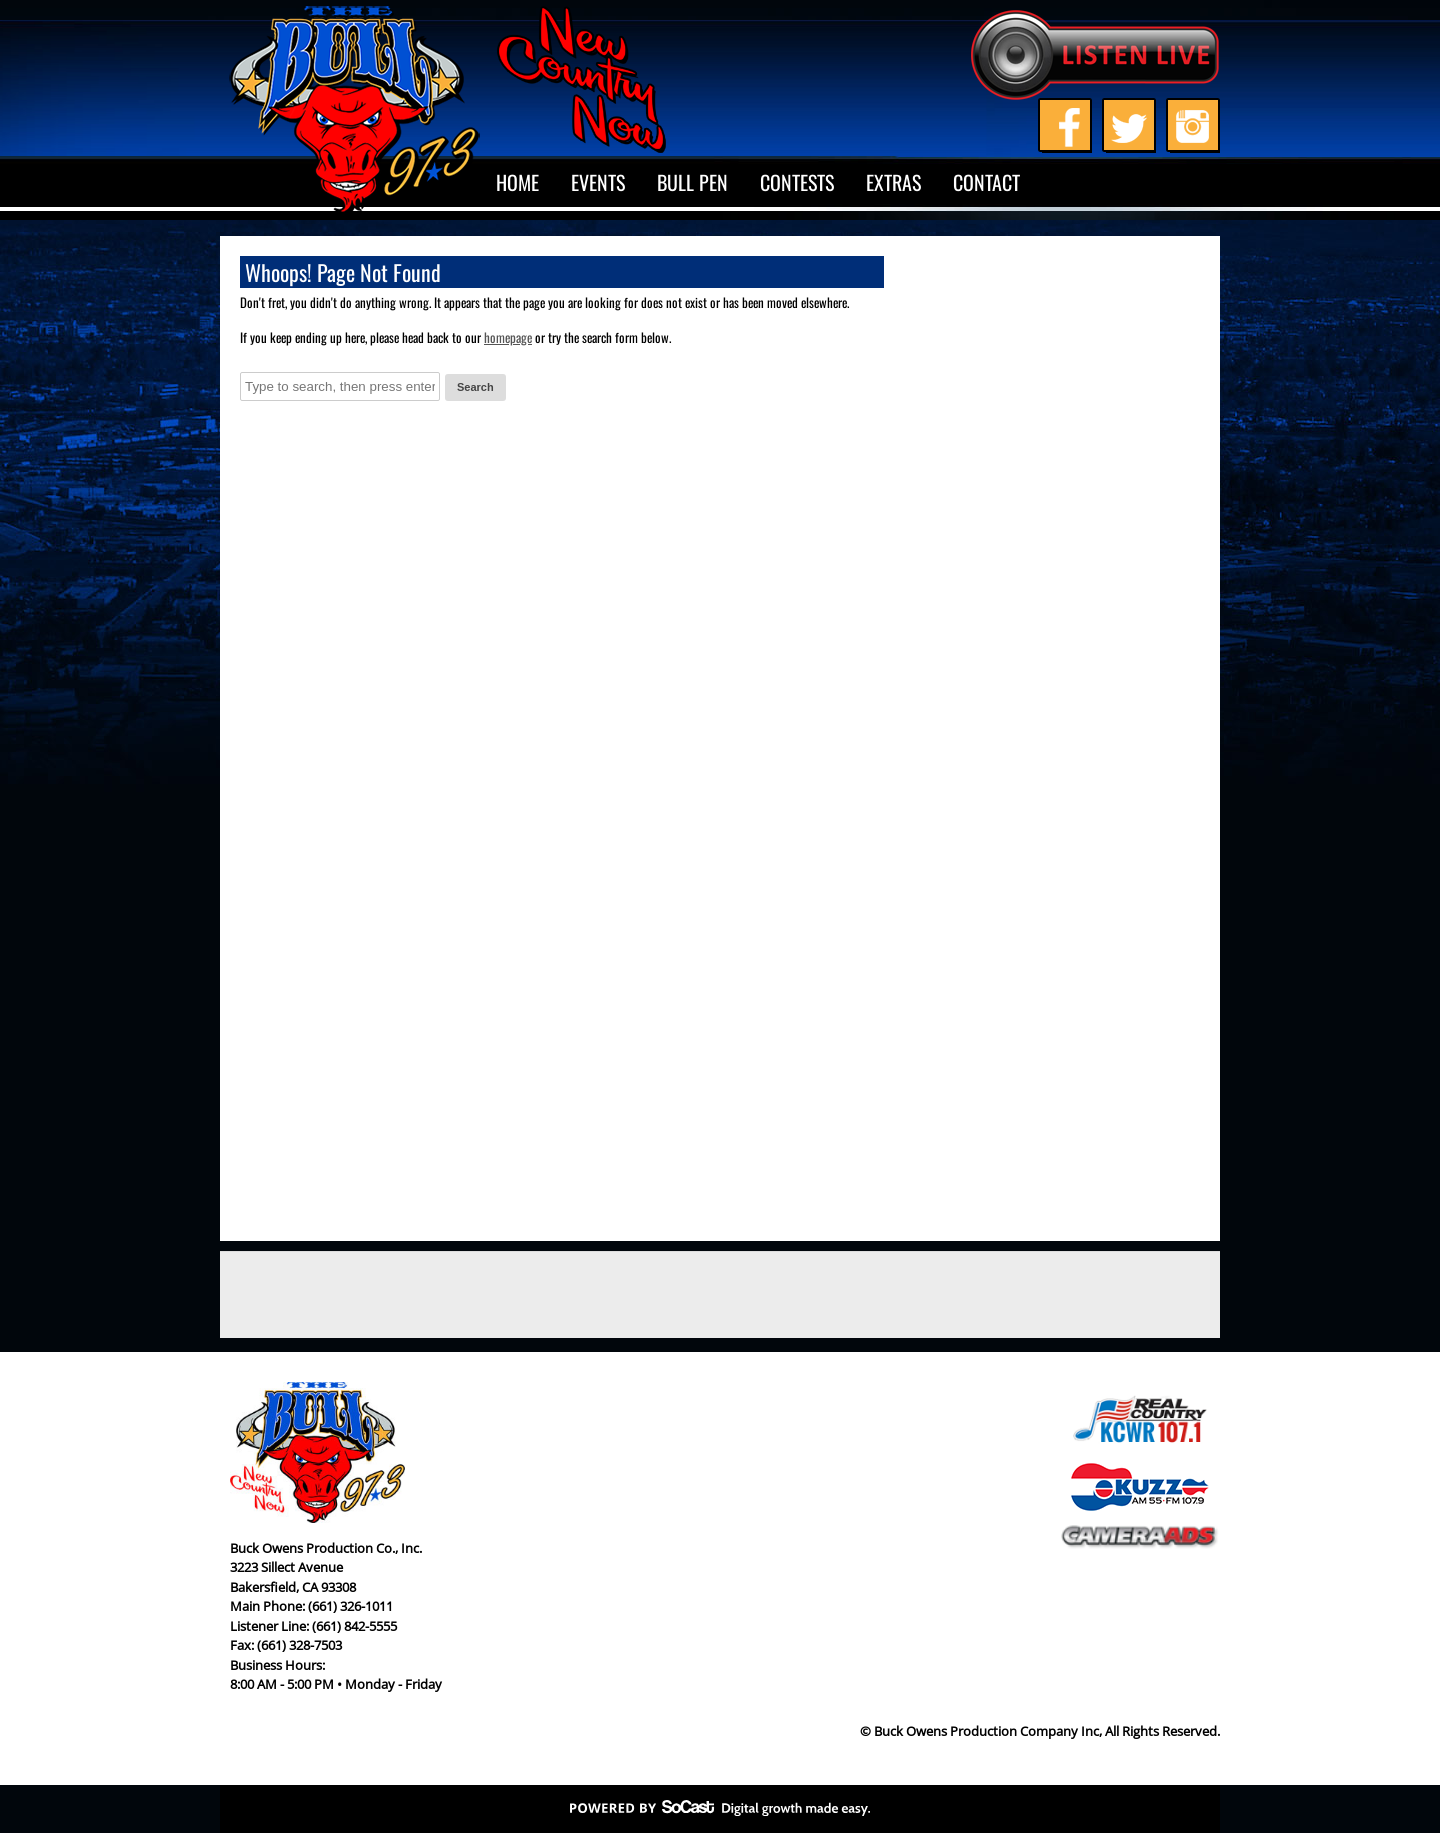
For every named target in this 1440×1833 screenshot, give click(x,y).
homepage (508, 337)
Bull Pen (692, 182)
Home (517, 182)
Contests (797, 182)
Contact (986, 182)
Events (598, 182)
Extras (893, 182)
